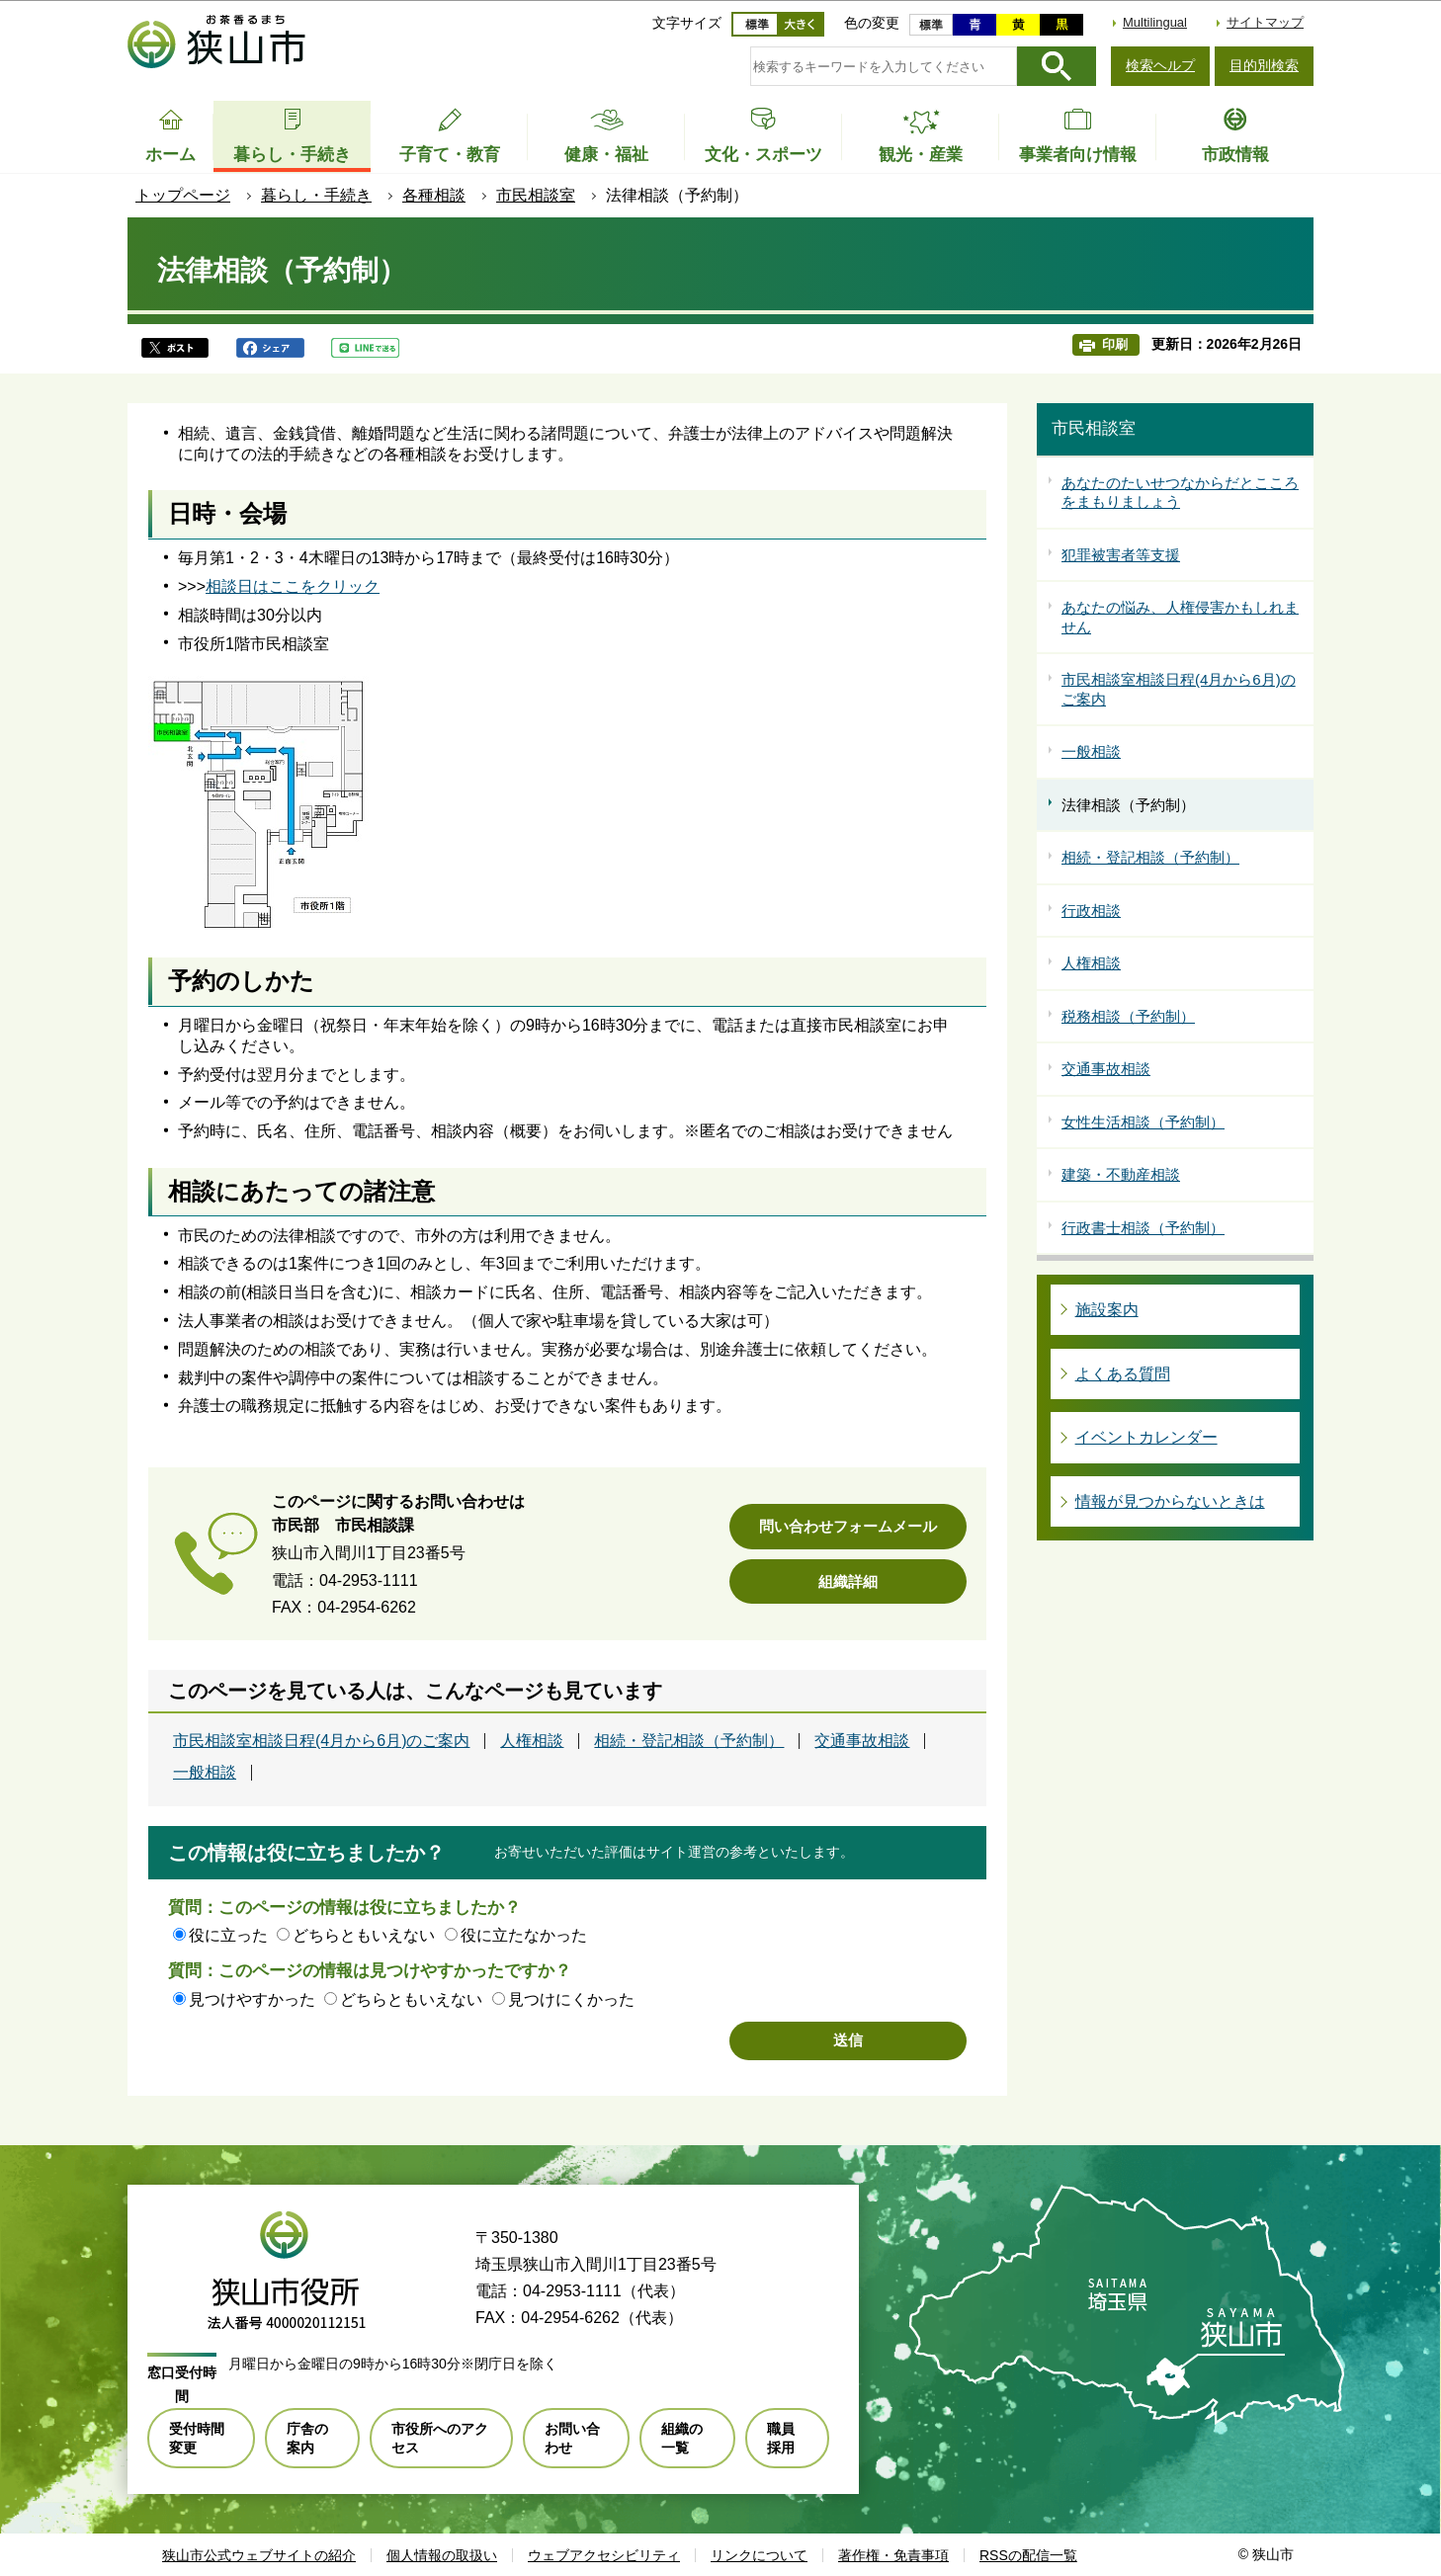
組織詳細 (848, 1581)
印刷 (1115, 344)
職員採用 (781, 2437)
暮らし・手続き (316, 195)
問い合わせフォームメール (848, 1526)
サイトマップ (1265, 22)
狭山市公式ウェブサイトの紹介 (259, 2555)
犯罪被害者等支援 (1120, 554)
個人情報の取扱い (441, 2555)
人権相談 (531, 1741)
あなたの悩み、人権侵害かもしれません (1180, 617)
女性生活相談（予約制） (1143, 1122)
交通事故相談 (861, 1741)
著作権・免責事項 (893, 2555)
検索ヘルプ (1160, 65)
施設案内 (1107, 1309)
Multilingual (1155, 22)
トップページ (182, 195)
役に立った (228, 1935)
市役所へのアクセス (439, 2437)
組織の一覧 (682, 2437)
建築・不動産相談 (1120, 1174)
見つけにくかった (571, 1999)
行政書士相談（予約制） (1143, 1227)
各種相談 (434, 195)
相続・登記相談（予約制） (689, 1741)
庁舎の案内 (307, 2437)
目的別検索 (1264, 65)
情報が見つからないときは (1170, 1501)
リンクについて (759, 2555)
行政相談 (1091, 910)
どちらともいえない (364, 1935)
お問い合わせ (572, 2437)
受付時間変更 (196, 2437)
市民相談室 (535, 195)
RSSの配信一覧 (1028, 2555)
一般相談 (204, 1773)
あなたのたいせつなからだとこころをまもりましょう (1180, 492)
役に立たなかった (524, 1935)
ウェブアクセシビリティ (604, 2555)
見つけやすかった (252, 1999)
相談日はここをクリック (293, 586)
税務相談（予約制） (1128, 1016)
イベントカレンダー (1146, 1437)
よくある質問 (1122, 1374)
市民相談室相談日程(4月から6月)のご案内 (321, 1741)
